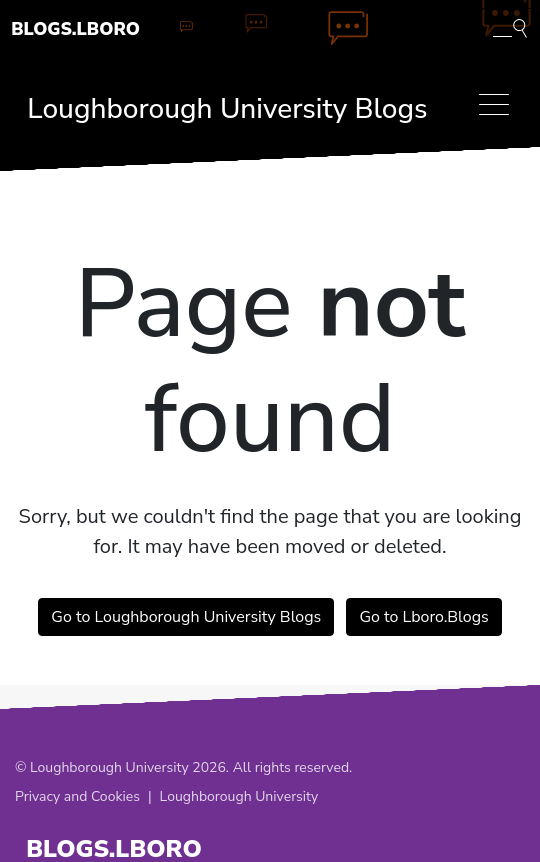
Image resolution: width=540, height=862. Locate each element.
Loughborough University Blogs (227, 109)
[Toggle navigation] (494, 104)
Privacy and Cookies (77, 796)
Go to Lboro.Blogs (423, 617)
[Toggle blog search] (510, 27)
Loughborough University (239, 796)
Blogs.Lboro (75, 29)
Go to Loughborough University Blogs (186, 617)
